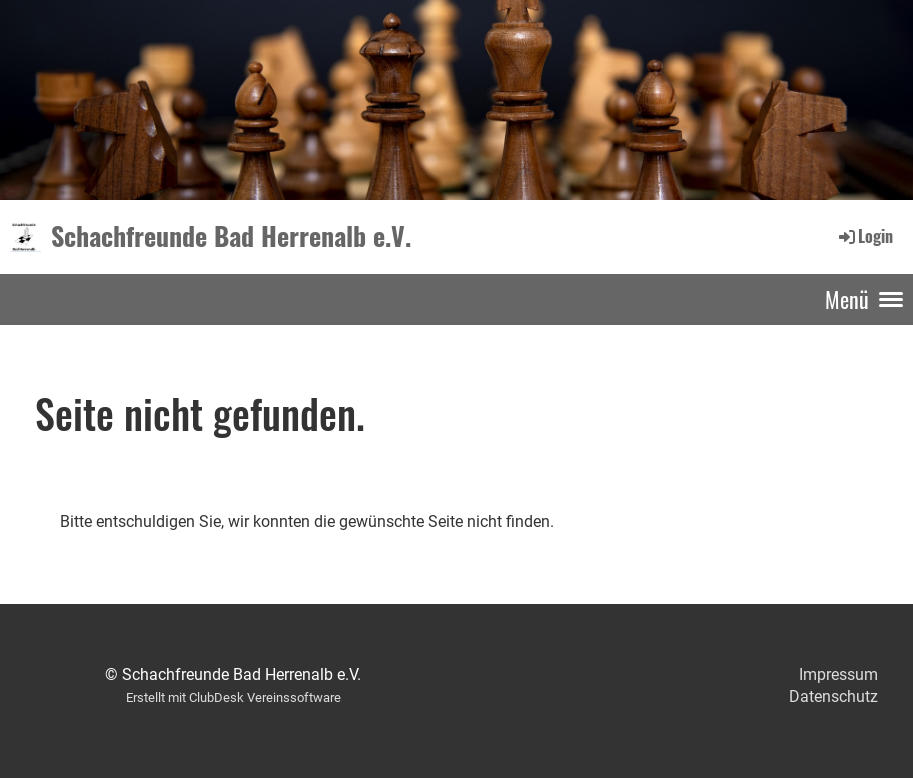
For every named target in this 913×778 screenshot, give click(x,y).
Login (864, 236)
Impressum (838, 674)
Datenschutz (833, 696)
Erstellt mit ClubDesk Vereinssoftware (233, 697)
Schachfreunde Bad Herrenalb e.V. (231, 236)
